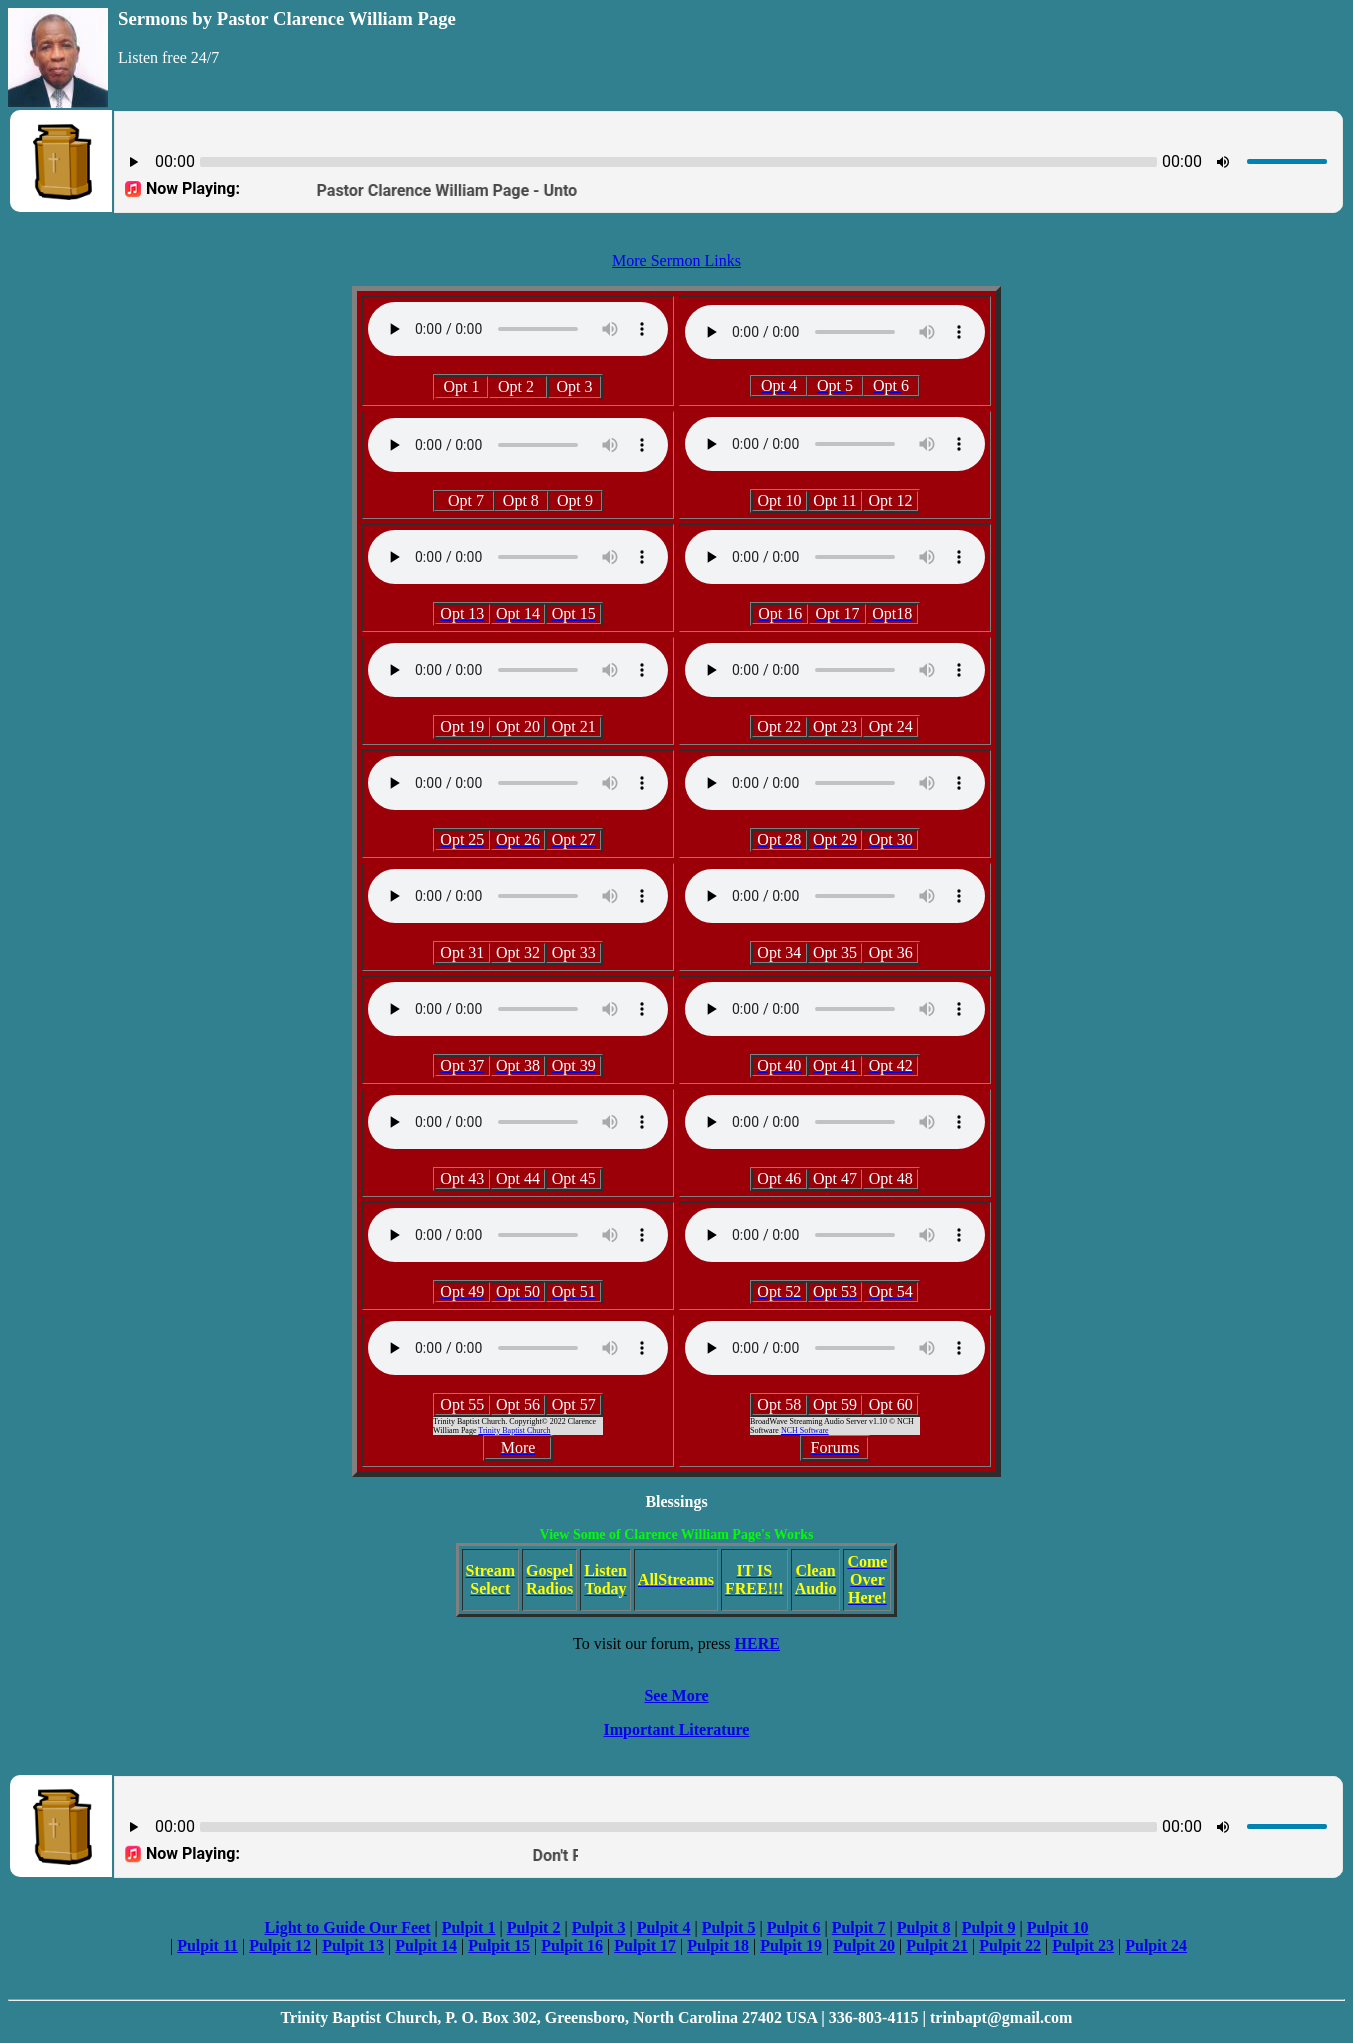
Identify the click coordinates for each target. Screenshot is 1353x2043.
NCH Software (805, 1430)
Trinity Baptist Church (514, 1430)
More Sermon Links (676, 260)
